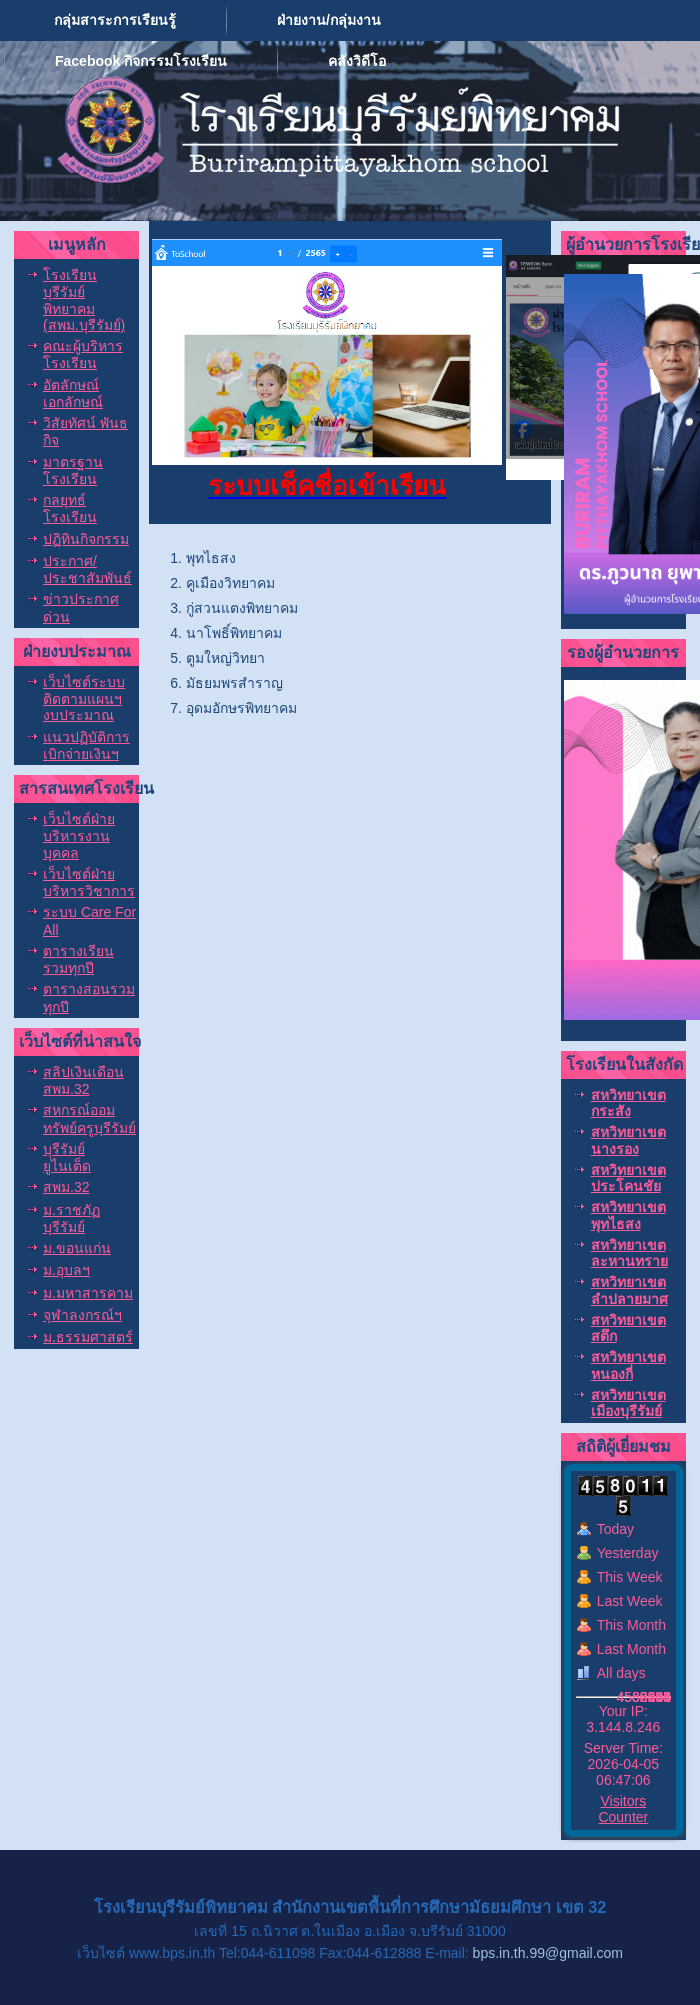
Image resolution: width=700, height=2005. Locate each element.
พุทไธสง (211, 558)
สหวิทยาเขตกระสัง (628, 1103)
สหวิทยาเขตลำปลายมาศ (629, 1290)
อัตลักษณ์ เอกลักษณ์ (73, 393)
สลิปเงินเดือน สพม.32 (83, 1080)
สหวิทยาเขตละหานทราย (629, 1253)
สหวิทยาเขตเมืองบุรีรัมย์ (628, 1403)
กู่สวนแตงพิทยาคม (242, 608)
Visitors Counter (623, 1809)
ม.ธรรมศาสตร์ (88, 1337)
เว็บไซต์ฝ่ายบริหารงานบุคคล (79, 836)
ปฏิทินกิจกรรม (86, 539)
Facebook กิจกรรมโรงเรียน (141, 61)
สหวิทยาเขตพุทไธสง (628, 1215)
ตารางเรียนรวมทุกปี (78, 959)
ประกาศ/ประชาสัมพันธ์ (87, 569)
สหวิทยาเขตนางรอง (628, 1140)
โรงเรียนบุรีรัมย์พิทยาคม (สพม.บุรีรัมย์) (84, 300)
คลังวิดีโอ (357, 61)
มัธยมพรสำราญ (234, 683)
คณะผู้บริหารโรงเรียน (83, 354)
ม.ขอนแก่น (77, 1248)
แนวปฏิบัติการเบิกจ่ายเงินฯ (86, 745)
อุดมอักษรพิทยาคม (241, 708)
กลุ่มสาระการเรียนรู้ (115, 20)
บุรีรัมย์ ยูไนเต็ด (67, 1157)
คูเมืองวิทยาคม (230, 583)
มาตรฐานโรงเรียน (73, 470)
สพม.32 (66, 1187)
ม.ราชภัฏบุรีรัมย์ (71, 1218)
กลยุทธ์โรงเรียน (70, 508)
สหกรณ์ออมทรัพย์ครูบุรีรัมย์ (89, 1118)
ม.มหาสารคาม (88, 1293)
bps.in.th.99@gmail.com (548, 1953)
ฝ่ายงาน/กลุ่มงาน (329, 20)
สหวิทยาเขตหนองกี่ (628, 1365)
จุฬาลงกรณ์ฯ (82, 1315)
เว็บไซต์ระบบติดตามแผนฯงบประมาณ (84, 699)
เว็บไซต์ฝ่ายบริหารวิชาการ (89, 882)
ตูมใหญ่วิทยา (225, 658)
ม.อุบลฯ (66, 1270)
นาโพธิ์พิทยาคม (234, 633)
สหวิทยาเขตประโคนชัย (628, 1178)
